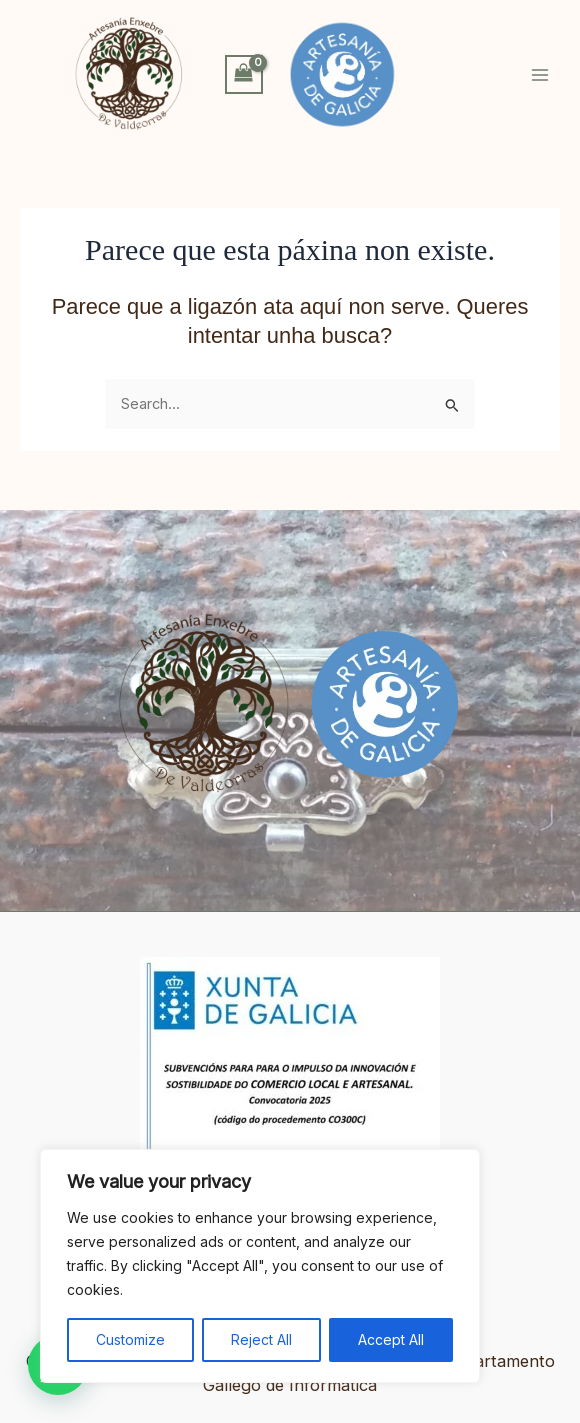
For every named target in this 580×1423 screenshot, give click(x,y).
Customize (130, 1339)
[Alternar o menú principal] (540, 74)
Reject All (261, 1339)
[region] (260, 1266)
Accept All (391, 1339)
